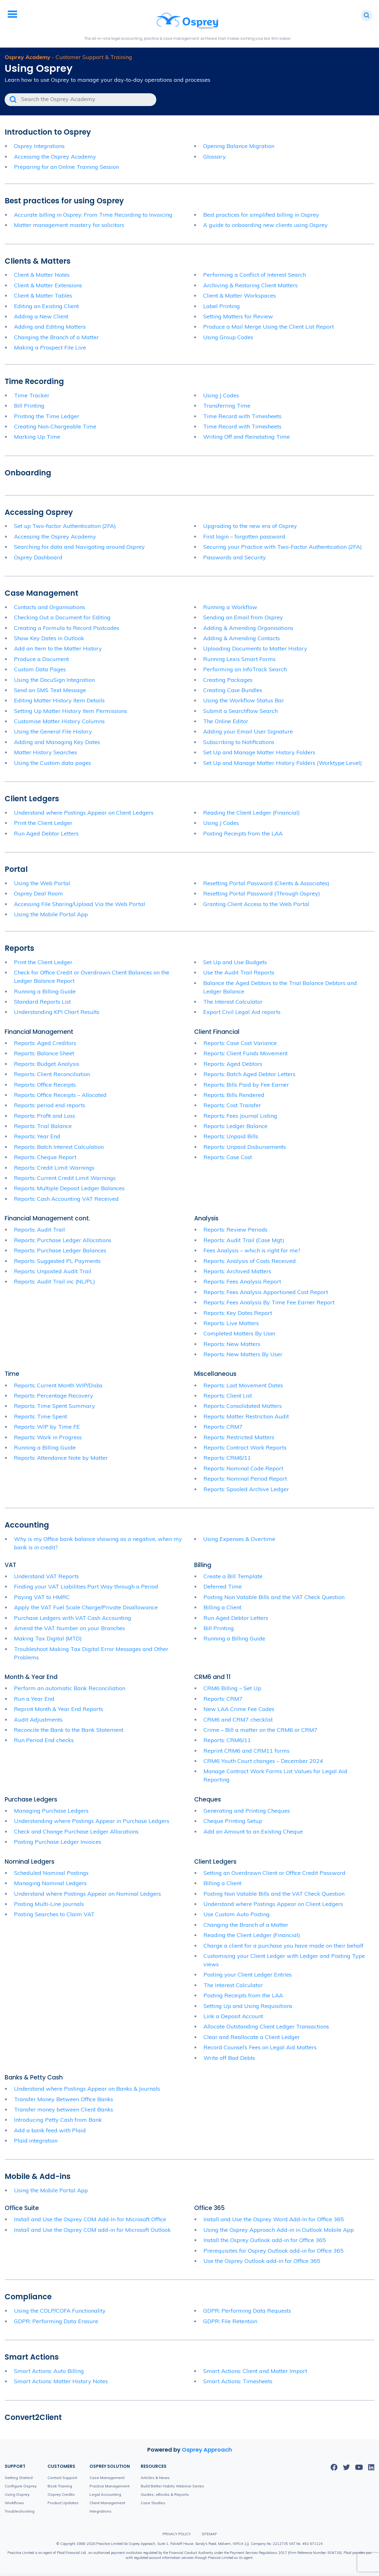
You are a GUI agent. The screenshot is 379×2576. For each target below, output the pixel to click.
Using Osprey (17, 2494)
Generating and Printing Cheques (246, 1810)
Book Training (60, 2486)
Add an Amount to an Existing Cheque (253, 1831)
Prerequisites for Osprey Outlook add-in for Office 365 (273, 2250)
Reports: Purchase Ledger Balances (60, 1250)
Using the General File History (53, 731)
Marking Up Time (37, 436)
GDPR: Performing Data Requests (247, 2310)
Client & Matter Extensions (48, 285)
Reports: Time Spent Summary (54, 1405)
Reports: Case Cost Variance (240, 1043)
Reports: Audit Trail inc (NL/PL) (54, 1281)
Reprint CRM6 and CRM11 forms (246, 1750)
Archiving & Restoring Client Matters (250, 285)
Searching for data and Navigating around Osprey (79, 546)
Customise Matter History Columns (59, 721)
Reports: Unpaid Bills (230, 1136)
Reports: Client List (227, 1395)
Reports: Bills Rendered (233, 1094)
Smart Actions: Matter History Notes (61, 2381)
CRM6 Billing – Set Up (232, 1688)
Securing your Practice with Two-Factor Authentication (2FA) (282, 546)
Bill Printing (29, 405)
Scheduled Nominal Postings (51, 1872)
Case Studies (153, 2502)
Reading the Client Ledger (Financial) (251, 812)
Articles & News (155, 2477)
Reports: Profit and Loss (44, 1115)
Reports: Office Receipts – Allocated (60, 1094)
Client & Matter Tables (43, 295)
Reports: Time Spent (40, 1416)
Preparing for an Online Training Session (66, 166)
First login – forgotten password (244, 536)
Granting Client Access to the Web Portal (256, 904)
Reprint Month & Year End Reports (58, 1709)
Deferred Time (222, 1586)
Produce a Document (41, 659)
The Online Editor (225, 721)
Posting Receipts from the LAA (243, 833)
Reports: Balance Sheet (44, 1053)
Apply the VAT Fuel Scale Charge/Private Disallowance (86, 1607)
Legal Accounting (105, 2494)
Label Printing (221, 306)
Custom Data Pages (40, 669)
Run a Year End (34, 1698)
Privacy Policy (176, 2534)
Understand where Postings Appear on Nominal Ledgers (87, 1893)
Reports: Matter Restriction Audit (246, 1416)
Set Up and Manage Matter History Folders (259, 752)
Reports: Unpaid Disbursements (244, 1146)
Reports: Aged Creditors (45, 1043)
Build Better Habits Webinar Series (172, 2486)
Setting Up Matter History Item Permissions (70, 711)
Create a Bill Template (233, 1576)
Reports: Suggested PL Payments (57, 1261)
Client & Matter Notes (42, 274)
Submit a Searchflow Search (240, 711)
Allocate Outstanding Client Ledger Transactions (266, 2026)
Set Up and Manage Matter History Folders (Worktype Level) (282, 762)
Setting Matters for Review (238, 316)
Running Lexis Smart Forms (239, 659)
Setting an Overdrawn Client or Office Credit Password (274, 1872)
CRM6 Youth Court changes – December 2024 (263, 1760)
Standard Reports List (42, 1001)
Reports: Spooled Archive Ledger (246, 1489)
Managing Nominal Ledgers (50, 1883)
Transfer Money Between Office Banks (63, 2099)
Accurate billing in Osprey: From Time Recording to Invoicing (94, 214)
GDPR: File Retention (230, 2321)
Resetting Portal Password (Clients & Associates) (266, 883)
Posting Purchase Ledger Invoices (57, 1841)
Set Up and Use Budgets (235, 962)
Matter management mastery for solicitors (69, 225)
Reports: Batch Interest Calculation (59, 1146)
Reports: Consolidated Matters (242, 1405)
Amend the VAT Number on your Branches (69, 1628)
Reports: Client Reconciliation (52, 1074)
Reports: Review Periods (235, 1229)
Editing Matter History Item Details (59, 700)
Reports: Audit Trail (39, 1229)
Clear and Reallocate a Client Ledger (251, 2037)
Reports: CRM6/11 (227, 1457)
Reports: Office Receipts (45, 1084)
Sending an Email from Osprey (243, 617)
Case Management (107, 2477)
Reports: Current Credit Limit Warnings (65, 1178)
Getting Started (19, 2477)
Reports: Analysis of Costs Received (249, 1261)
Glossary (214, 156)
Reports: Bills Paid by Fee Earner (246, 1084)
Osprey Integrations (39, 146)
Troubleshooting (19, 2511)
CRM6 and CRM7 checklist (238, 1719)
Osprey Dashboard (38, 557)
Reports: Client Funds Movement (245, 1053)
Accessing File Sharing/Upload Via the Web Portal (79, 904)
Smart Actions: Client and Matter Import (255, 2371)
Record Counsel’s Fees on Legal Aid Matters (260, 2047)
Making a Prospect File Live (50, 347)
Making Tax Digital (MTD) (48, 1638)
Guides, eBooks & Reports (165, 2494)
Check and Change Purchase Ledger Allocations (76, 1831)
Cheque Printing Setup (232, 1820)
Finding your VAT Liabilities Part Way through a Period (86, 1586)
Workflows (14, 2502)
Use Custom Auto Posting (236, 1914)
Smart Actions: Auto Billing (49, 2371)
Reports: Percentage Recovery (53, 1395)
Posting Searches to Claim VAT (54, 1914)
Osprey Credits (61, 2494)
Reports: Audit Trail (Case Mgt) (243, 1240)
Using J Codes (221, 395)
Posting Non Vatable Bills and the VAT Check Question (274, 1597)
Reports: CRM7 (223, 1426)
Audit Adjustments (38, 1719)
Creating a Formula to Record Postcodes (66, 627)
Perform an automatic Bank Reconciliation (69, 1688)
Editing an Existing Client (46, 306)
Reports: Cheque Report (45, 1157)
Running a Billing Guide (45, 991)
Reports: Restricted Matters (238, 1437)
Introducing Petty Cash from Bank (58, 2119)
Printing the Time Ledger (46, 416)
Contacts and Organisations (49, 607)
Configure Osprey (21, 2486)
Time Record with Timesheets (242, 416)
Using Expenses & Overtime (239, 1538)
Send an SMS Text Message (50, 690)
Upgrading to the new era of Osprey (250, 526)
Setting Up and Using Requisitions (247, 2005)
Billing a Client (222, 1607)
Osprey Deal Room (38, 893)
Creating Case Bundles (232, 690)
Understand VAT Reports (46, 1576)
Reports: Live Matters (231, 1323)
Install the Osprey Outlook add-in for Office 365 (264, 2240)
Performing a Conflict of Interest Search (254, 274)
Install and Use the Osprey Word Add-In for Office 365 (273, 2219)
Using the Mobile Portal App (51, 914)
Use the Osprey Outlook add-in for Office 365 (261, 2260)
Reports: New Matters (231, 1344)
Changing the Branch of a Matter (56, 337)
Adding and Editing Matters (50, 326)
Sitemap (209, 2534)
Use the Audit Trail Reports (238, 972)
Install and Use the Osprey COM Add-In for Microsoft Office (90, 2219)
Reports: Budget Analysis (46, 1063)
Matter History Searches (45, 752)
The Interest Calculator (233, 1001)
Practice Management (109, 2486)
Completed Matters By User (239, 1333)
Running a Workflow (230, 607)
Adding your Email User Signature (248, 731)
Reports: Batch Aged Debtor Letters (249, 1074)
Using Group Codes (228, 337)
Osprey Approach (207, 2449)
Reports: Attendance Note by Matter (61, 1457)
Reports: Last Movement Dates (243, 1385)
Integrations (100, 2511)
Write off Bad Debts (229, 2057)
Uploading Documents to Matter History (255, 648)
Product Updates (63, 2502)
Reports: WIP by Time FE (47, 1426)
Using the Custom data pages (52, 762)
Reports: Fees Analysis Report (242, 1281)
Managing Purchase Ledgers (51, 1810)
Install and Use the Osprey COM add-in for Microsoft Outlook (92, 2229)
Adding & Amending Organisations (248, 627)
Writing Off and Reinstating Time (246, 436)
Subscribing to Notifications (238, 742)
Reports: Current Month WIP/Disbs (58, 1385)
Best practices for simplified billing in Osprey (261, 214)
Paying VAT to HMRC (42, 1597)
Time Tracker (31, 395)
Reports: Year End (37, 1136)
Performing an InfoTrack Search (245, 669)
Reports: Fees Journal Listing (240, 1115)
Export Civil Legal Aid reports (242, 1011)
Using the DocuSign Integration (54, 679)
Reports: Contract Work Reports (244, 1447)
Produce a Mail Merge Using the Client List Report (268, 326)
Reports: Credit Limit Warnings (54, 1167)
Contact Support (62, 2477)
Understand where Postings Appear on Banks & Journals (87, 2088)
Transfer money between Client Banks (63, 2109)
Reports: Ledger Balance (235, 1126)
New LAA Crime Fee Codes (238, 1709)
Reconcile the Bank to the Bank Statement (68, 1729)
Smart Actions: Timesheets (237, 2381)
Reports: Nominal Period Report (245, 1478)
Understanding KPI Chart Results (56, 1011)
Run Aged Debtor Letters (46, 833)
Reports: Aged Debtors (232, 1063)
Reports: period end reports (49, 1105)
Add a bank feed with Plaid (50, 2130)
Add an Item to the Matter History (58, 648)
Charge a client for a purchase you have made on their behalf (283, 1945)
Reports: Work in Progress (48, 1437)
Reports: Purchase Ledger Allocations (62, 1240)
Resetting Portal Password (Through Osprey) (261, 893)
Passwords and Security (234, 557)
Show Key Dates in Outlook (49, 638)
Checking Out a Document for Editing (62, 617)
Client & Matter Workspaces (239, 295)
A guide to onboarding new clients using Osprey (266, 225)
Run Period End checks (44, 1740)
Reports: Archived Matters (237, 1271)
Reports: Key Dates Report (237, 1312)
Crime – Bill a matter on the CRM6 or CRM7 (260, 1729)
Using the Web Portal (42, 883)
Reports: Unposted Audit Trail (52, 1271)
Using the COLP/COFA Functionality (60, 2310)
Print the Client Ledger (43, 822)
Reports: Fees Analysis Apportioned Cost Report (265, 1292)
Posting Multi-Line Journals (49, 1904)
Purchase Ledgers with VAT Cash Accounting (72, 1617)
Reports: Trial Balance (43, 1126)
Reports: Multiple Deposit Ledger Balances (69, 1188)
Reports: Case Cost (227, 1157)
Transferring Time (226, 405)
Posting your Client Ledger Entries (247, 1974)
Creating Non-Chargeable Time (55, 426)
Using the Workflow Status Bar (243, 700)
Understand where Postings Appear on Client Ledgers (83, 812)
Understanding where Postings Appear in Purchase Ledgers (91, 1820)
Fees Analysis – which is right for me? (251, 1250)
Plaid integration (35, 2140)
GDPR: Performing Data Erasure (56, 2321)
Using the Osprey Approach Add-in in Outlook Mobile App (278, 2229)
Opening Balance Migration (238, 146)
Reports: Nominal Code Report (243, 1468)
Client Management (107, 2502)
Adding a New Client (41, 316)
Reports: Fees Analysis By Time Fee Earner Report (269, 1302)
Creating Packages (228, 679)
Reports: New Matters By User (242, 1354)
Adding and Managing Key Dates (57, 742)
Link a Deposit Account (233, 2016)
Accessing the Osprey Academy (55, 156)
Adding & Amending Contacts (241, 638)
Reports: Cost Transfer (232, 1105)
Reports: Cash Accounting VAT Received (66, 1198)
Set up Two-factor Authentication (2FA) (65, 526)
